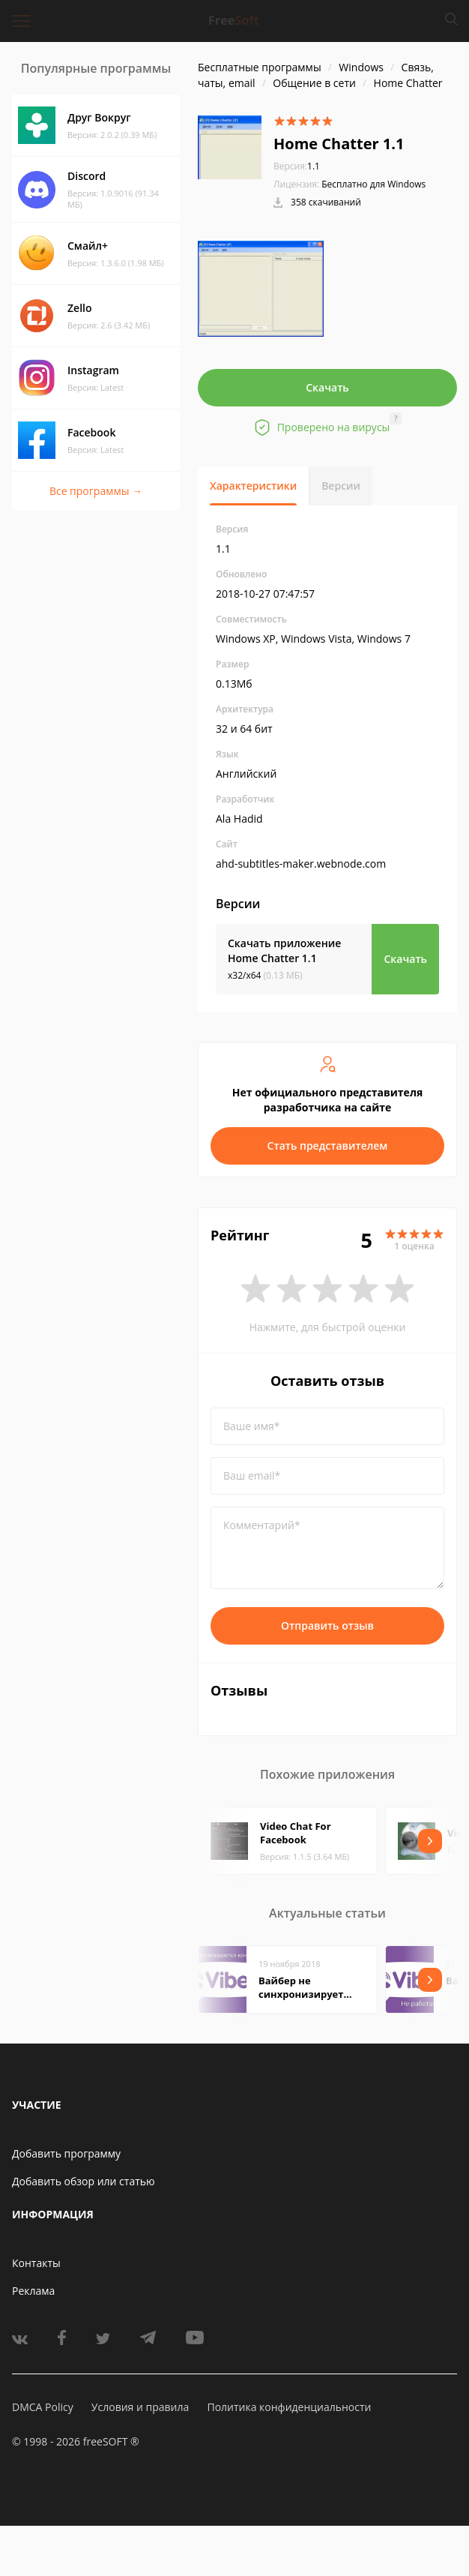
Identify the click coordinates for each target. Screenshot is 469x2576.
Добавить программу (66, 2153)
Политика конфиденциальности (289, 2407)
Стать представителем (327, 1145)
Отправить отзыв (327, 1625)
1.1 (296, 166)
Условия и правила (140, 2407)
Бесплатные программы (259, 67)
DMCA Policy (42, 2407)
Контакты (36, 2263)
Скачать (327, 387)
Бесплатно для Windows (373, 184)
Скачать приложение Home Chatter (284, 950)
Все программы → (95, 491)
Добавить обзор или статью (83, 2181)
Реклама (33, 2291)
